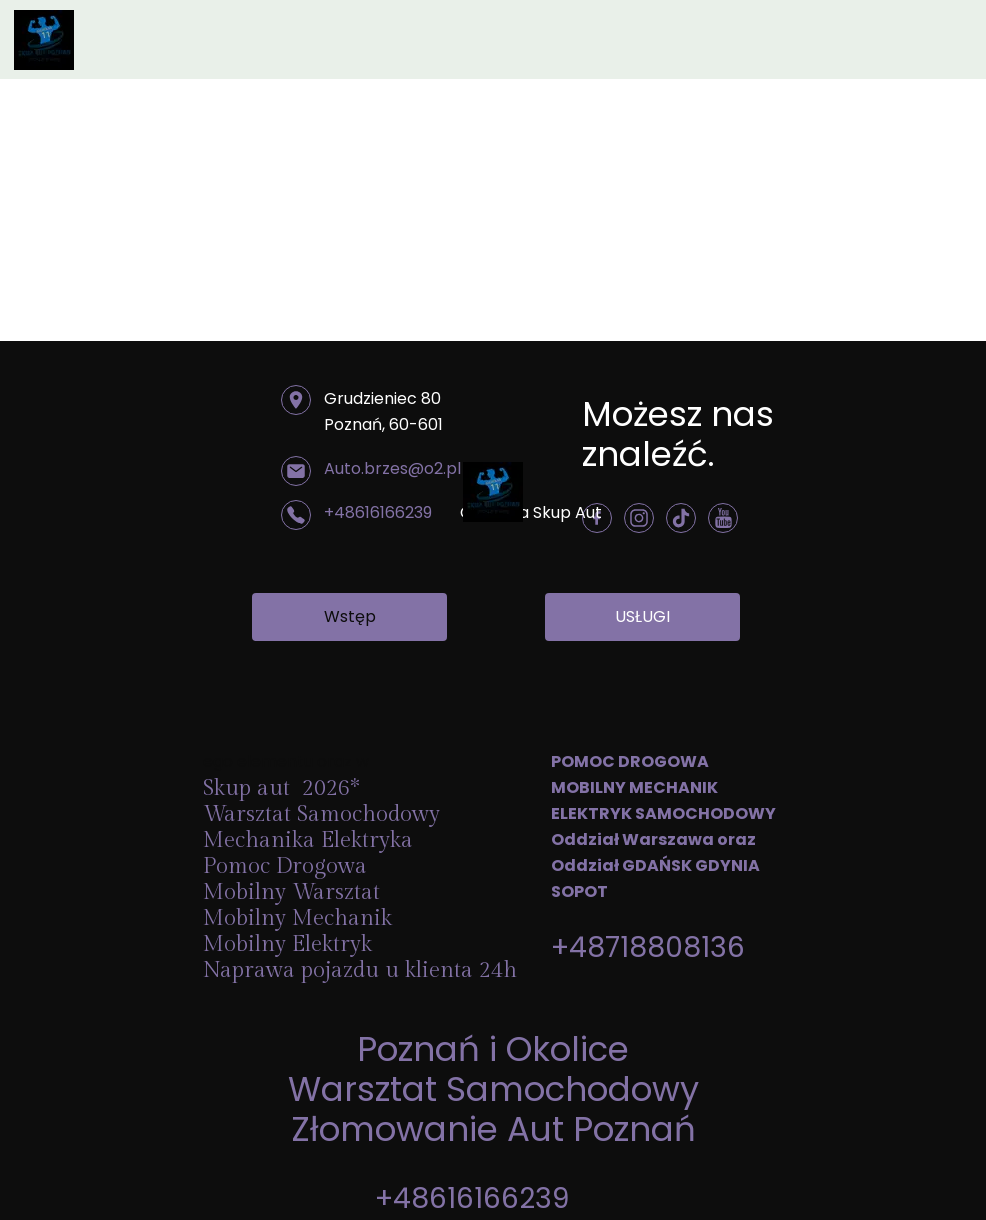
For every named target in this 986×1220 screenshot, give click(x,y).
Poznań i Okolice (493, 1049)
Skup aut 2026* (281, 788)
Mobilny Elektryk (290, 944)
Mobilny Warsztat (294, 892)
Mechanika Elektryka (311, 840)
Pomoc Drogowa (288, 866)
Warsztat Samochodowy (493, 1089)
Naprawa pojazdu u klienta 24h (360, 970)
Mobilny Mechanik (297, 918)
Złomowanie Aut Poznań (493, 1129)
